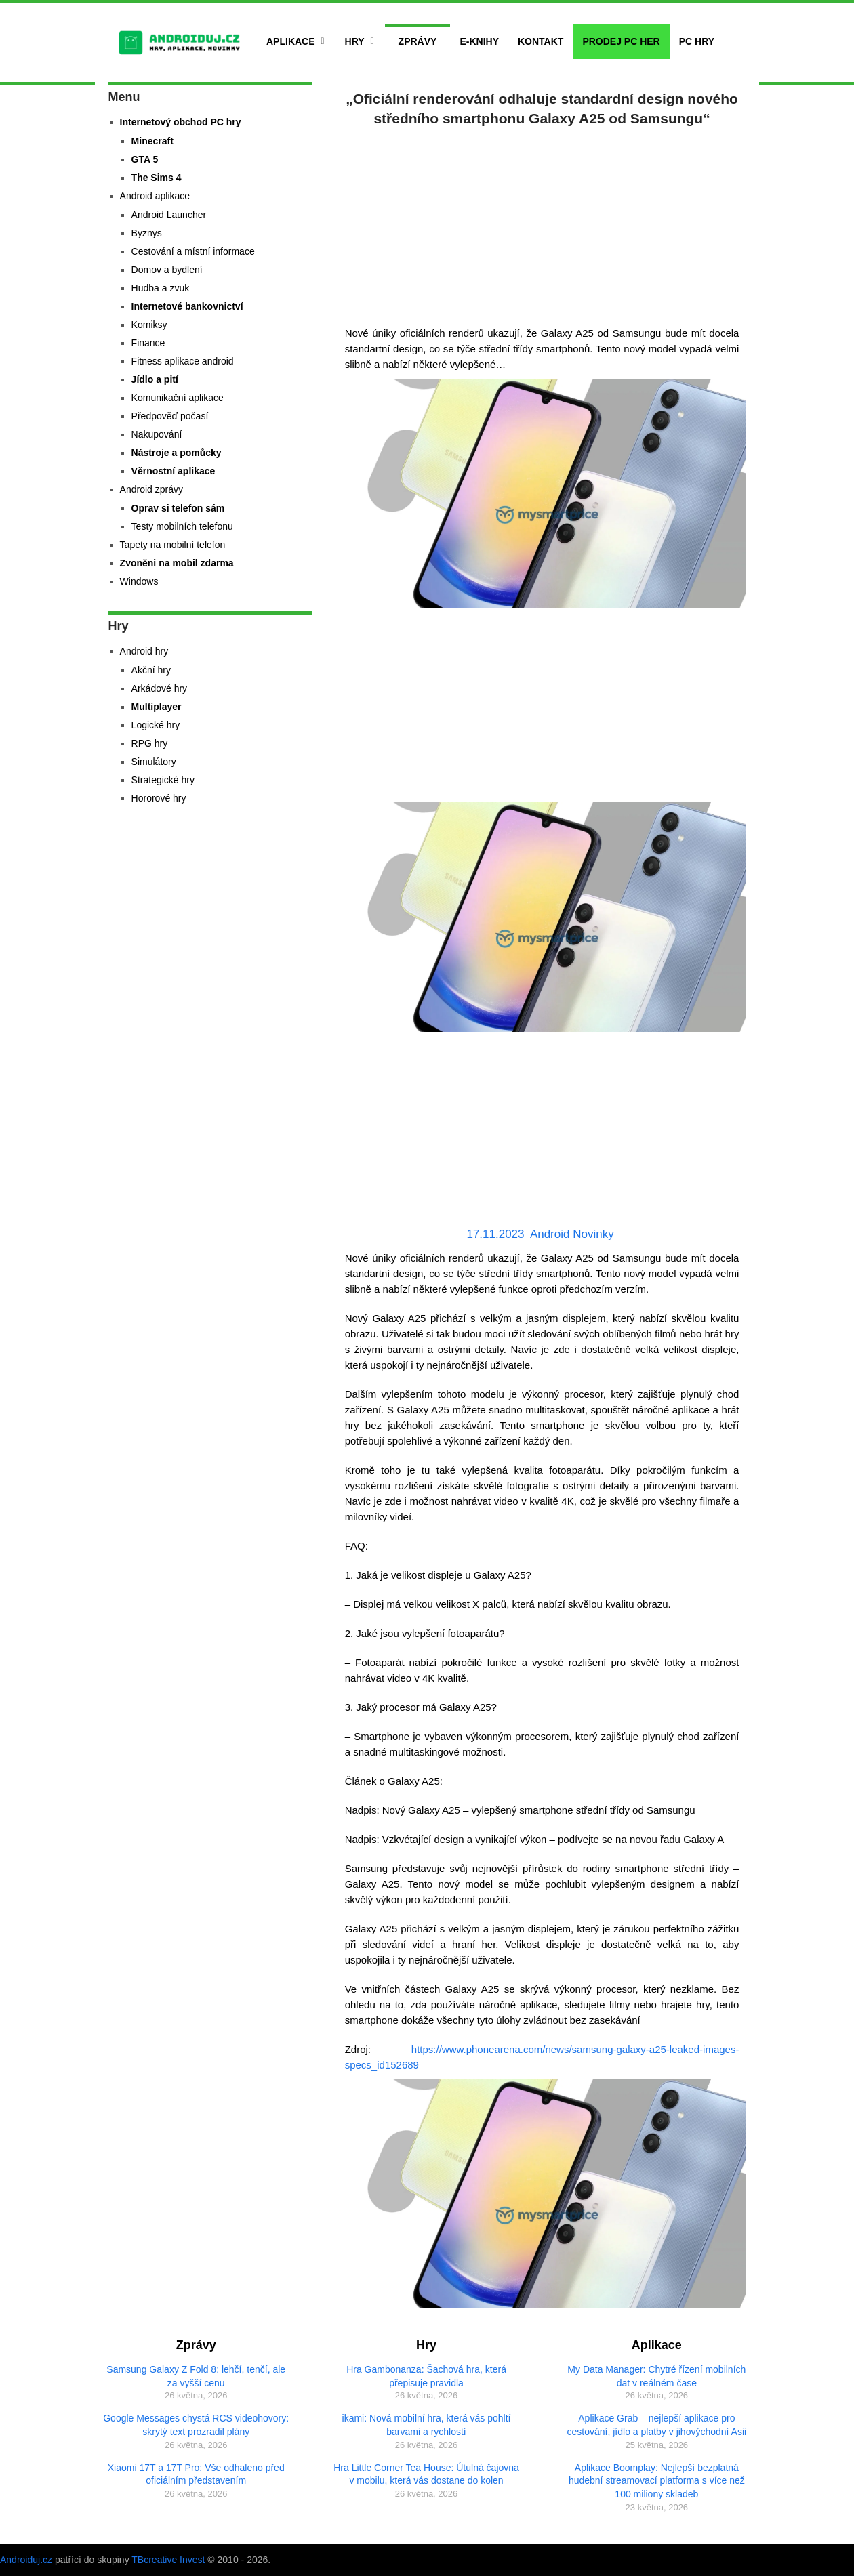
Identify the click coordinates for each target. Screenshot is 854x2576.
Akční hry (151, 670)
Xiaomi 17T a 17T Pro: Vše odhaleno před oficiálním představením (196, 2474)
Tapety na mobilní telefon (173, 544)
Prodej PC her (620, 41)
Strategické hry (163, 779)
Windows (139, 581)
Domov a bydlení (167, 269)
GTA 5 (145, 159)
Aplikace (290, 41)
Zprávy (418, 41)
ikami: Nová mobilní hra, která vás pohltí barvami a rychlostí (426, 2425)
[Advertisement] (542, 223)
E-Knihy (479, 41)
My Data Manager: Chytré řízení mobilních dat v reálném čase (656, 2376)
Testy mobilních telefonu (182, 526)
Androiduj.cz (26, 2559)
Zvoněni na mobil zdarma (177, 563)
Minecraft (152, 141)
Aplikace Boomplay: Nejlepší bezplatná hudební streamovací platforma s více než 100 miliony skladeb (657, 2480)
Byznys (146, 233)
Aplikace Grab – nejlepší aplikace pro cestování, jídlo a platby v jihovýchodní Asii (657, 2425)
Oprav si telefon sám (178, 508)
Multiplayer (156, 706)
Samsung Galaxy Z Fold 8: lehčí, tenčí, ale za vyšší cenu (195, 2376)
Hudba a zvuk (160, 288)
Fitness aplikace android (182, 361)
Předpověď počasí (170, 416)
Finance (148, 342)
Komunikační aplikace (177, 397)
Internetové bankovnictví (187, 306)
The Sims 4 (156, 177)
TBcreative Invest (168, 2559)
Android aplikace (155, 195)
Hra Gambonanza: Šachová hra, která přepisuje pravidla (426, 2376)
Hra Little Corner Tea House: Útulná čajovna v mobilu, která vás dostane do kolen (426, 2474)
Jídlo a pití (154, 379)
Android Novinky (572, 1234)
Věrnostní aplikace (173, 470)
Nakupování (156, 434)
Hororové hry (158, 798)
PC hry (696, 41)
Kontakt (540, 41)
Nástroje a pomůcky (176, 452)
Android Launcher (169, 214)
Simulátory (153, 761)
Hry (355, 41)
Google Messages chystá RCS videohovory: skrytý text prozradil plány (196, 2425)
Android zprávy (151, 489)
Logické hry (155, 725)
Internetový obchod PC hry (180, 122)
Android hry (144, 651)
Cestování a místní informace (193, 251)
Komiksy (149, 324)
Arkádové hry (159, 688)
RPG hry (149, 743)
